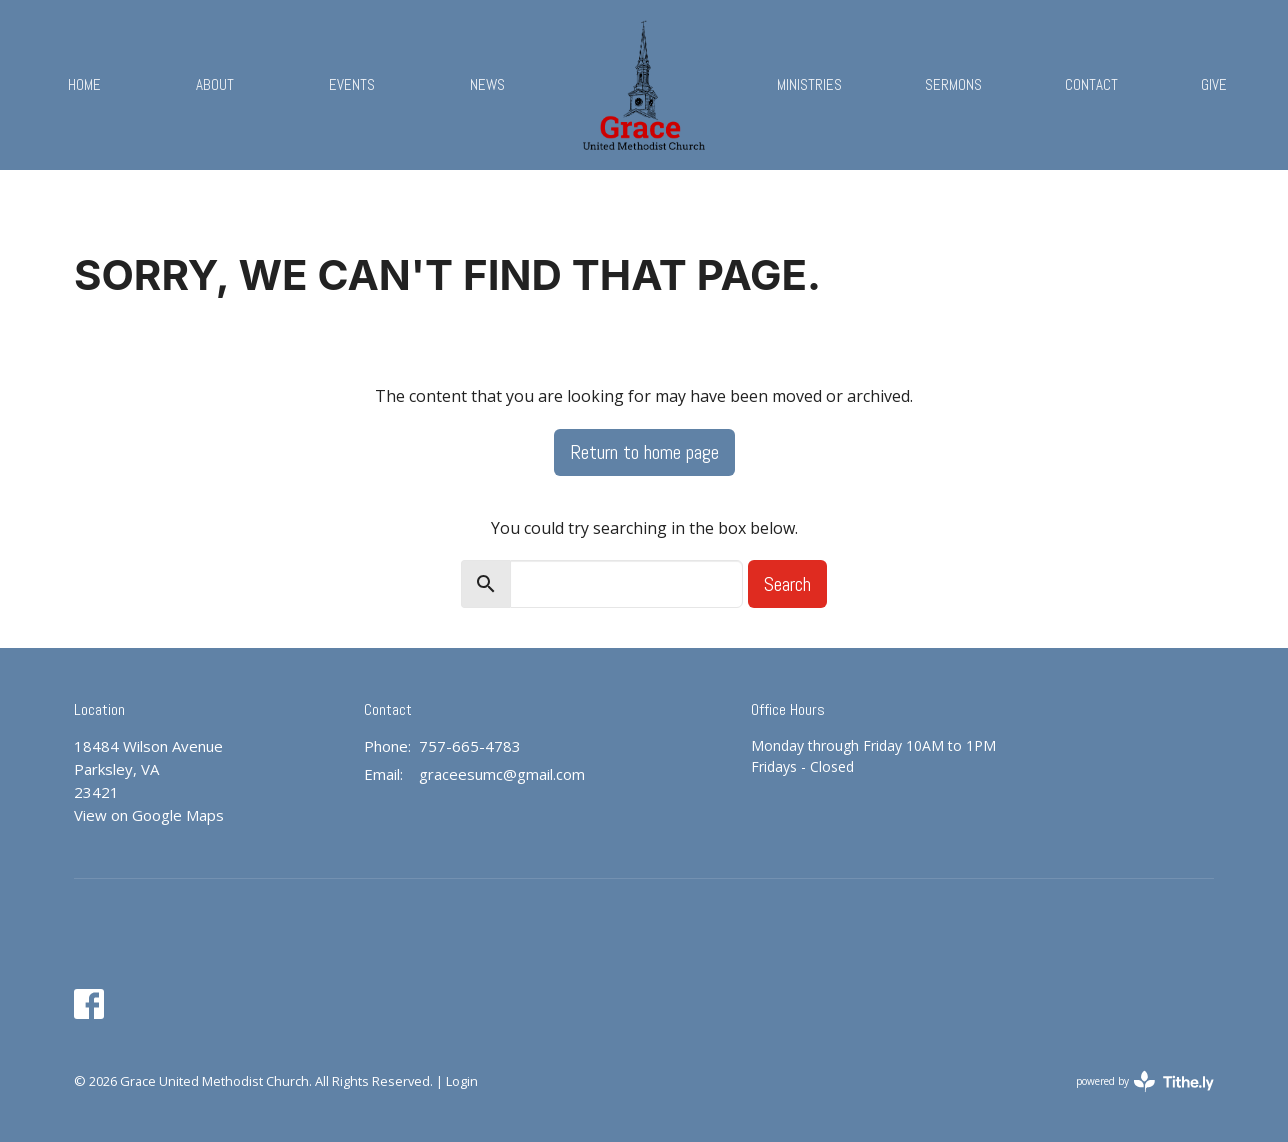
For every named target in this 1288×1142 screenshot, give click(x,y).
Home (84, 84)
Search (787, 584)
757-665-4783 (470, 746)
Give (1214, 84)
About (215, 84)
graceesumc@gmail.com (502, 774)
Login (462, 1081)
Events (352, 84)
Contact (1091, 84)
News (487, 84)
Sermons (953, 84)
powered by (1145, 1081)
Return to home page (644, 452)
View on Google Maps (149, 815)
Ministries (809, 84)
